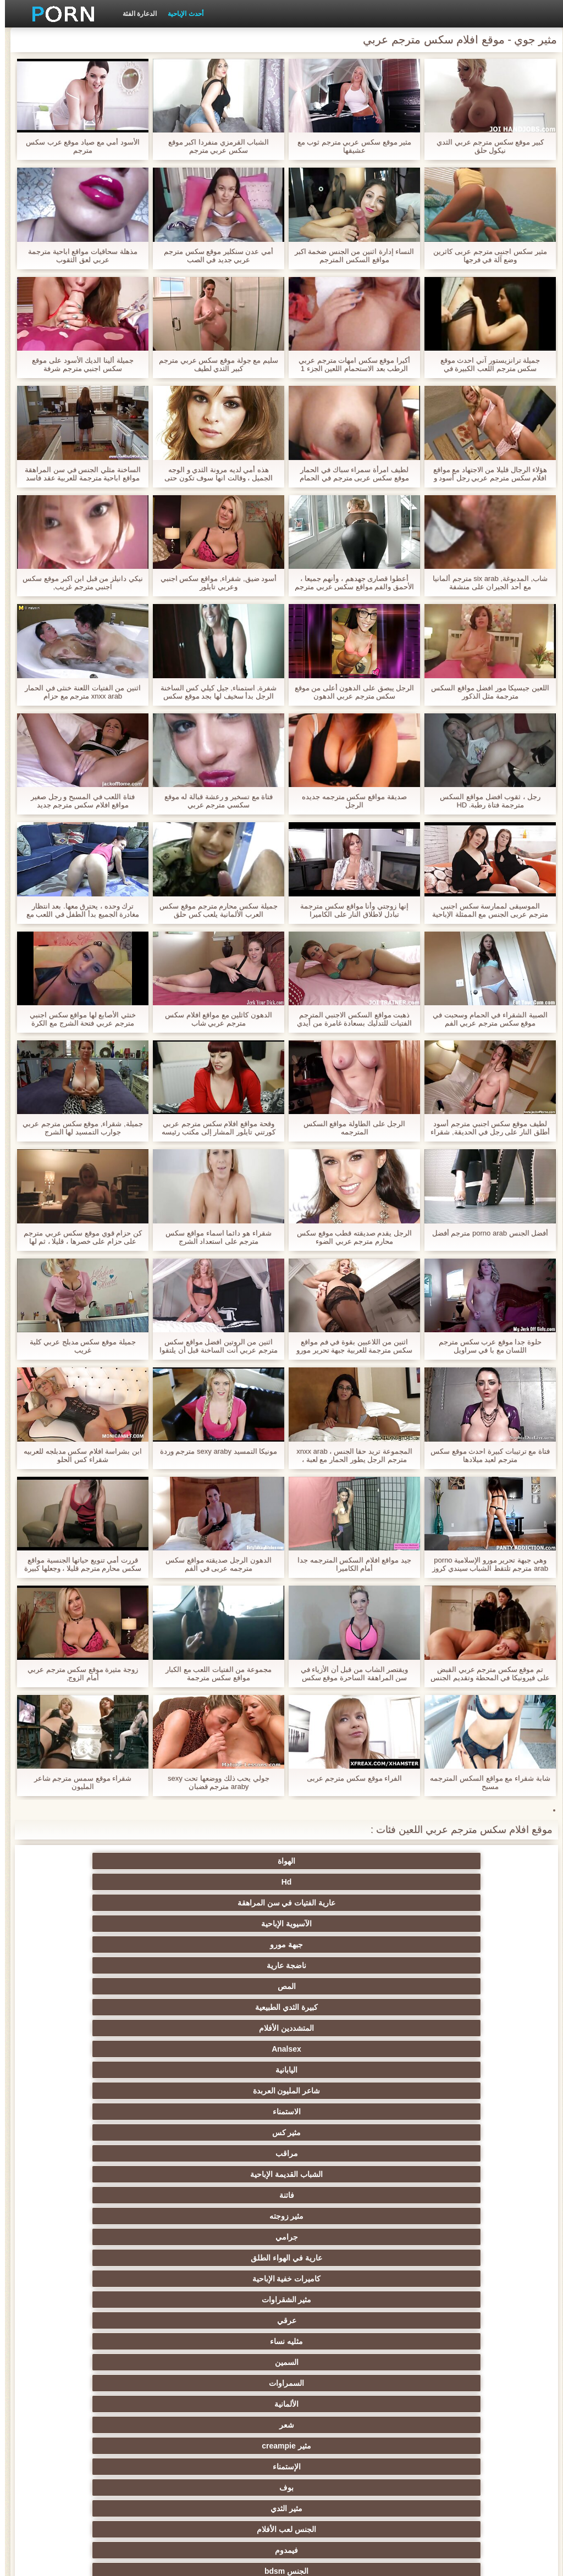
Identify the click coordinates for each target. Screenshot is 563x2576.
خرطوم (335, 2049)
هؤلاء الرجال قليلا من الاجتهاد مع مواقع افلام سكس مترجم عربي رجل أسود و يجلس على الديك (485, 474)
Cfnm (335, 2424)
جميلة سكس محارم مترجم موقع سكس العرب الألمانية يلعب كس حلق (213, 910)
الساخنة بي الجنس (120, 2341)
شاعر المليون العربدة (120, 1902)
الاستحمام (228, 2383)
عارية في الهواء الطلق (120, 1944)
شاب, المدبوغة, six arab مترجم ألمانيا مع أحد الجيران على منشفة (485, 582)
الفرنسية (443, 2111)
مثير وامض (443, 2049)
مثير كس (335, 1923)
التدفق (119, 2132)
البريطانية (443, 2153)
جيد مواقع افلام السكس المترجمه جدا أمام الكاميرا (349, 1564)
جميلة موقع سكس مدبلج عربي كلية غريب (77, 1346)
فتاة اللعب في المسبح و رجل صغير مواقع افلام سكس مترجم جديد (78, 801)
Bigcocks (443, 2132)
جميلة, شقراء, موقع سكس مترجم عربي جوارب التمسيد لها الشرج (77, 1128)
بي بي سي (119, 2216)
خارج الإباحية (443, 2174)
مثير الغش (120, 2278)
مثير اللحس (335, 2466)
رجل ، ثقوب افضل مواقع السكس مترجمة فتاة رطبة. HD (485, 801)
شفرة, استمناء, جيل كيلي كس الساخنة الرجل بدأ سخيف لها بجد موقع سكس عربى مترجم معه (214, 692)
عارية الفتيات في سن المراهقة (228, 1861)
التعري (335, 2299)
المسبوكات (443, 2362)
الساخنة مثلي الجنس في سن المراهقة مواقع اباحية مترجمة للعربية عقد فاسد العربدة (77, 474)
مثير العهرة (119, 2195)
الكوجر (120, 2362)
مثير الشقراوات (335, 1965)
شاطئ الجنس (335, 2174)
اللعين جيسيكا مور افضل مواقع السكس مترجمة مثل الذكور (485, 692)
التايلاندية (120, 2236)
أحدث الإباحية (180, 14)
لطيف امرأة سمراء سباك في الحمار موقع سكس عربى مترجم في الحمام (349, 474)
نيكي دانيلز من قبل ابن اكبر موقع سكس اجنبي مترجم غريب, (77, 582)
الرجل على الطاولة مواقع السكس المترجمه (349, 1128)
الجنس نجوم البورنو (336, 2069)
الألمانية (228, 1986)
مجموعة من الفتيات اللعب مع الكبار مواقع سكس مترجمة (214, 1673)
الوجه (120, 2049)
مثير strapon (335, 2278)
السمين (443, 1986)
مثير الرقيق (442, 2404)
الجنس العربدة (228, 2236)
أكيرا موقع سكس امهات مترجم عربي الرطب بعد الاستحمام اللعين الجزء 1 (349, 364)
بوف (227, 2007)
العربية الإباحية (443, 2195)
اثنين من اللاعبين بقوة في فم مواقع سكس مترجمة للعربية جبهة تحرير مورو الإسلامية (349, 1346)
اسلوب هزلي (443, 2278)
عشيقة (443, 2424)
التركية (228, 2404)
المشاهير (228, 2069)
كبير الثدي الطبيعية (227, 2466)
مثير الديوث (442, 2090)
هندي (120, 2111)
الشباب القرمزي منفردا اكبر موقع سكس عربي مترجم (213, 146)
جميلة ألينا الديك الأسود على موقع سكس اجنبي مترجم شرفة (77, 364)
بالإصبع (228, 2153)
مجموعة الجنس (120, 2028)
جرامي (228, 1944)
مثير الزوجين (335, 2341)
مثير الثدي (120, 2007)
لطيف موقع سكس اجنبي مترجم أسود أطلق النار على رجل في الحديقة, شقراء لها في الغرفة (485, 1128)
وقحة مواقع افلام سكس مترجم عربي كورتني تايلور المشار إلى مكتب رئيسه (213, 1128)
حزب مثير (443, 2257)
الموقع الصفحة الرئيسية (88, 2561)
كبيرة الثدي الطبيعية (120, 1881)
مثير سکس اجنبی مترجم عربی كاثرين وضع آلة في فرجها (485, 255)
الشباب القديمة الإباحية (120, 1923)
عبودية (120, 2404)
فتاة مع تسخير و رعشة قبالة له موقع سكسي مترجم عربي (213, 801)
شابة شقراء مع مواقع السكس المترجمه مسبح (485, 1782)
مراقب (228, 1923)
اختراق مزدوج (443, 2341)
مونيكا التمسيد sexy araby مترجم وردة (213, 1451)
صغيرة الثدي (227, 2257)
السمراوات (335, 1986)
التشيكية (443, 2299)
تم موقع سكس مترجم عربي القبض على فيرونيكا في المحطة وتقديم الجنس (485, 1673)
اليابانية (228, 1902)
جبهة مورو (443, 1881)
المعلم (335, 2445)
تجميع (120, 2320)
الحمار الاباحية (120, 2445)
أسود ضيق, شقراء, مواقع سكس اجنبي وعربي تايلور (214, 582)
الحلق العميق (335, 2362)
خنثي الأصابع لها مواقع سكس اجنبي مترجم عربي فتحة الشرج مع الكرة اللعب (78, 1019)
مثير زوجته (335, 1944)
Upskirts (335, 2132)
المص (228, 1881)
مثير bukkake (120, 2466)
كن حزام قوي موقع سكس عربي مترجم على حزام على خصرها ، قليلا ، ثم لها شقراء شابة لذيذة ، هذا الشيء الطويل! (78, 1237)
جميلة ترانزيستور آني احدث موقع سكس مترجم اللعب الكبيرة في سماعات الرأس (485, 364)
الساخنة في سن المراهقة (443, 2236)
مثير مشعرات (228, 2278)
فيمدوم (335, 2028)
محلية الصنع (443, 2445)
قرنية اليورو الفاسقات (120, 2174)
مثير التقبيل (227, 2341)
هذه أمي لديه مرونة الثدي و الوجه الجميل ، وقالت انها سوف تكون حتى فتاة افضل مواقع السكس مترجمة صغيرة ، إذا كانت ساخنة (213, 474)
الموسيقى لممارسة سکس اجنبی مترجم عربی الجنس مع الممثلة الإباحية (485, 910)
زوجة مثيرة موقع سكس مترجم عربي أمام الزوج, (78, 1673)
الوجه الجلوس (227, 2424)
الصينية (228, 2362)
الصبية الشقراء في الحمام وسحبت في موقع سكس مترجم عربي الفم (485, 1019)
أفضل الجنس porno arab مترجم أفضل (485, 1233)
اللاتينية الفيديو (228, 2111)
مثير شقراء (335, 2111)
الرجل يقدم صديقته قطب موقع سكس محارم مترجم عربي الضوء (349, 1237)
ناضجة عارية (335, 1881)
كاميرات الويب (228, 2049)
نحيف (227, 2299)
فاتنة (442, 1944)
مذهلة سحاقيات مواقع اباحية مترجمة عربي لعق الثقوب (77, 255)
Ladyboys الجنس (120, 2424)
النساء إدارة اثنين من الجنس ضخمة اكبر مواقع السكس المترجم (350, 255)
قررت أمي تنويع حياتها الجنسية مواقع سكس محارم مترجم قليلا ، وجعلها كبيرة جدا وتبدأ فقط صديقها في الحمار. (77, 1564)
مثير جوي (335, 2404)
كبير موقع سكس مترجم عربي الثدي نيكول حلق (485, 146)
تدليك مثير (228, 2195)
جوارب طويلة (120, 2383)
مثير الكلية (335, 2236)
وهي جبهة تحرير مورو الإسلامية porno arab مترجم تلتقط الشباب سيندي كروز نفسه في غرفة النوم (485, 1564)
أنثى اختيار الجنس (120, 2257)
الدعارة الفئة (135, 14)
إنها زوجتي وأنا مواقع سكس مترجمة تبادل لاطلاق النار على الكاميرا (349, 910)
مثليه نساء (119, 1965)
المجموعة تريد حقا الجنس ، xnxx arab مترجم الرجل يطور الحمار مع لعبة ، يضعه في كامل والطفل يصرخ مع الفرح (349, 1455)
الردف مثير (228, 2320)
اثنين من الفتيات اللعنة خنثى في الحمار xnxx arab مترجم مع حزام (78, 692)
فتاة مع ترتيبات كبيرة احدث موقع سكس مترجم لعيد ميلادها (485, 1455)
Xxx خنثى (120, 2153)
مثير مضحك (443, 2320)
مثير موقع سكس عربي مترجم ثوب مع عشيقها (349, 146)
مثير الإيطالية (442, 2383)
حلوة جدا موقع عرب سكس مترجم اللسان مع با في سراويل (485, 1346)
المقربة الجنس (335, 2090)
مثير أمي (120, 2090)
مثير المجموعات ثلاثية (443, 2069)
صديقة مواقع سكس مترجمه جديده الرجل (349, 801)
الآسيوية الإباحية (120, 1861)
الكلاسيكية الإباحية (228, 2090)
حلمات (335, 2320)
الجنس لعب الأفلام (443, 2028)
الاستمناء (443, 1923)
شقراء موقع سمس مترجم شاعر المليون (77, 1782)
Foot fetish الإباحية (335, 2216)
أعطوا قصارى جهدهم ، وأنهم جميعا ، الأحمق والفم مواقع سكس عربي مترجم (349, 582)
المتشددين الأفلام (443, 1902)
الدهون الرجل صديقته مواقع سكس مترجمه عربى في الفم (213, 1564)
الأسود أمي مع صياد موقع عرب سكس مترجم (78, 146)
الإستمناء (335, 2007)
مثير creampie (442, 2007)
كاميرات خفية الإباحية (443, 1965)
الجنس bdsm (228, 2028)
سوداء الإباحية (120, 2069)
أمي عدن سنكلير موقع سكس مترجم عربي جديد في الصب (213, 255)
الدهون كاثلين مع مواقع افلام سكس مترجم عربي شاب (213, 1019)
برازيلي (228, 2445)
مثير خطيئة (119, 2299)
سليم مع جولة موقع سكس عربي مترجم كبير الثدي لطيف (213, 364)
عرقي (228, 1965)
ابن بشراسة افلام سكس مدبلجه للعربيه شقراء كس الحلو (78, 1455)
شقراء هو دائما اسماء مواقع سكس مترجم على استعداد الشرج (213, 1237)
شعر (120, 1986)
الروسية (443, 2216)
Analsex (335, 1902)
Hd (335, 1861)
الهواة (443, 1861)
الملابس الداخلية (335, 2195)
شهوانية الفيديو (227, 2132)
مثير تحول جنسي (228, 2216)
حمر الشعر (335, 2257)
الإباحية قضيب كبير (443, 2466)
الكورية (335, 2383)
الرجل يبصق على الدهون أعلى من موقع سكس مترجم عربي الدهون (350, 692)
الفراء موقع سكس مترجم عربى (349, 1778)
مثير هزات (335, 2153)
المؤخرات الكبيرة (227, 2174)
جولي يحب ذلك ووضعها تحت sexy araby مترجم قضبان (213, 1782)
